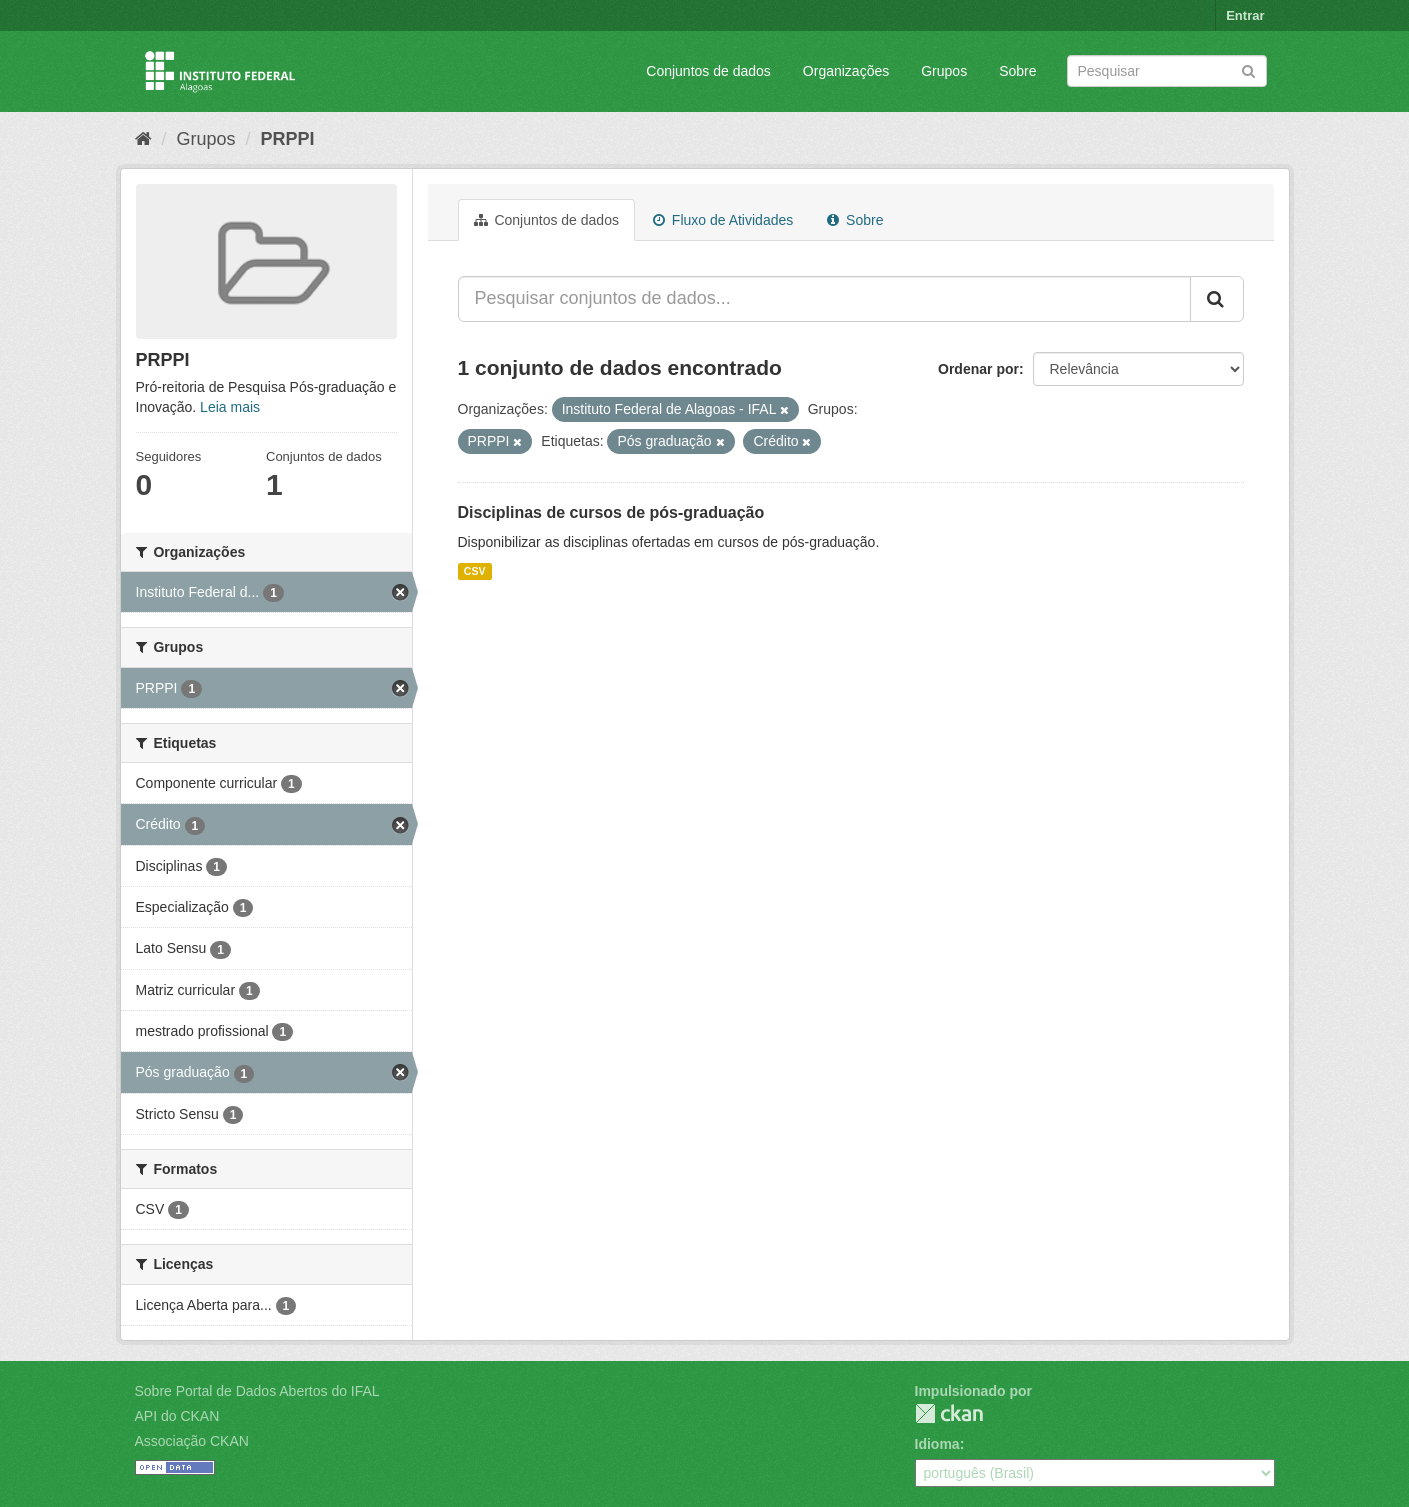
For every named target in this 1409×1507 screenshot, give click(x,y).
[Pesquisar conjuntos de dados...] (824, 299)
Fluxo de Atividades (723, 220)
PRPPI (288, 139)
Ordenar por (978, 369)
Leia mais (230, 407)
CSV (475, 571)
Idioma (937, 1444)
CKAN (949, 1413)
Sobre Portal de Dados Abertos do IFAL (257, 1391)
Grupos (944, 71)
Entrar (1245, 15)
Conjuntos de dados (708, 71)
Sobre (1017, 71)
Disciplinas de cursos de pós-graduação (611, 512)
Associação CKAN (192, 1441)
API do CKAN (177, 1416)
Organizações (846, 71)
